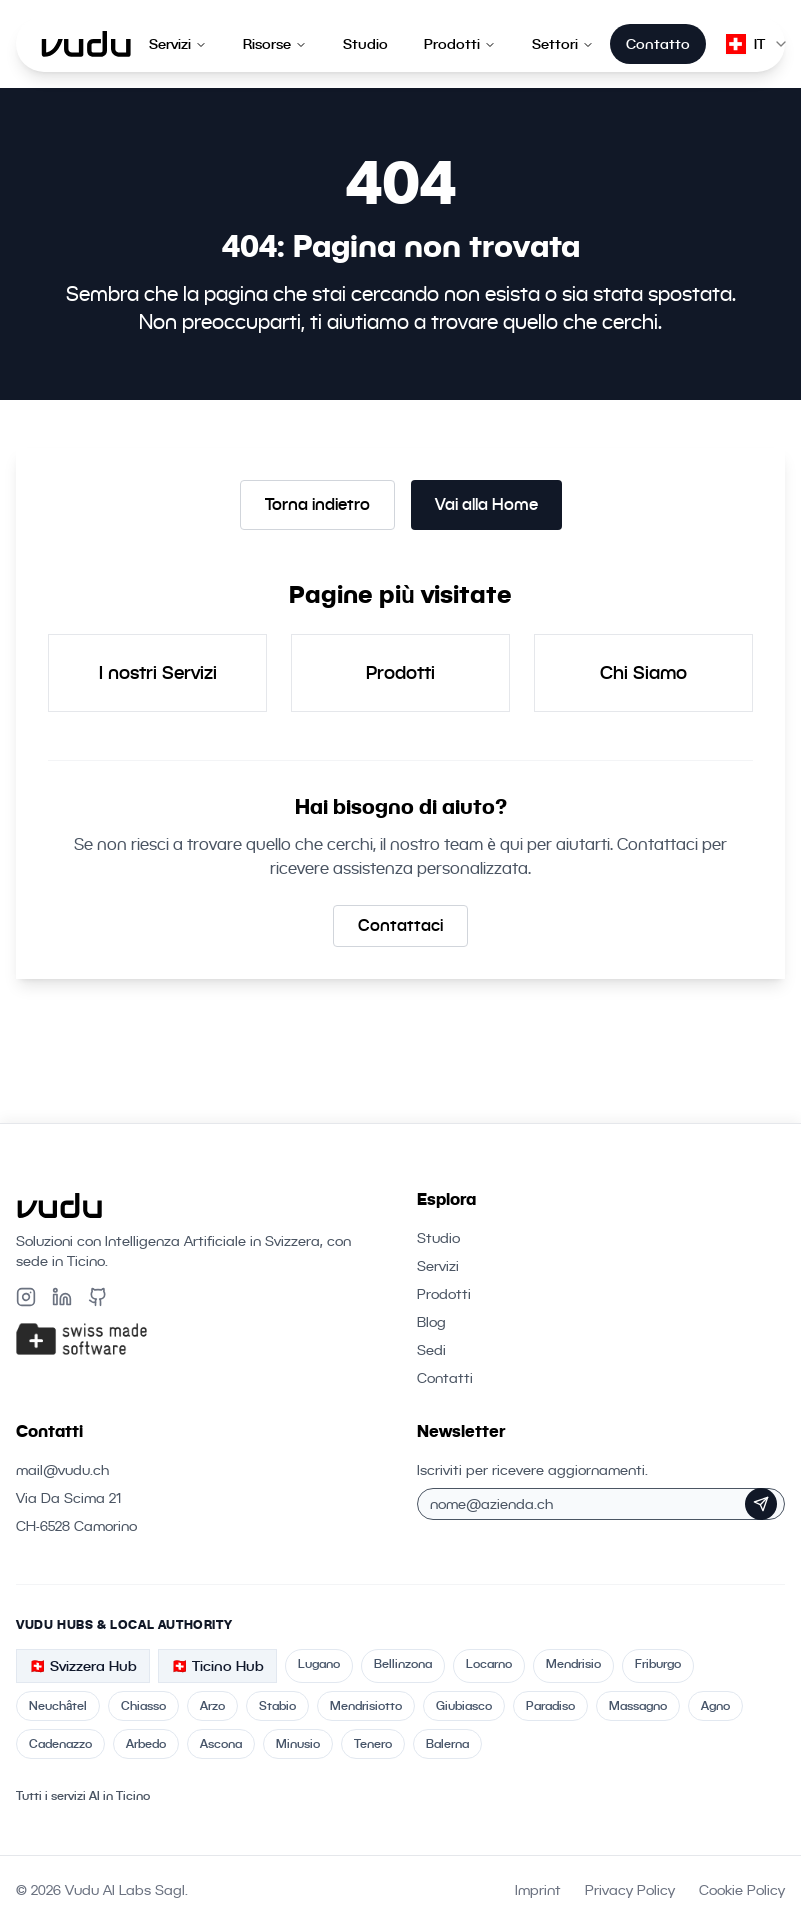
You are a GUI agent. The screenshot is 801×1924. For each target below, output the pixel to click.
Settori (563, 44)
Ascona (221, 1743)
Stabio (277, 1705)
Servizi (178, 44)
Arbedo (146, 1743)
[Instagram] (26, 1297)
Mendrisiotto (366, 1705)
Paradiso (550, 1705)
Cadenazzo (60, 1743)
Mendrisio (573, 1663)
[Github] (98, 1297)
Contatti (445, 1378)
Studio (365, 44)
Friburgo (658, 1663)
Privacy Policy (630, 1890)
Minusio (298, 1743)
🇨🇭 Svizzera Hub (83, 1666)
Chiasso (143, 1705)
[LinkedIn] (62, 1297)
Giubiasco (464, 1705)
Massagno (638, 1705)
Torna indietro (317, 504)
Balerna (447, 1743)
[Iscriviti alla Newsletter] (761, 1504)
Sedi (431, 1350)
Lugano (319, 1663)
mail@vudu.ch (62, 1470)
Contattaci (400, 925)
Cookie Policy (742, 1890)
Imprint (538, 1890)
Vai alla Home (486, 504)
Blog (431, 1322)
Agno (715, 1705)
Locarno (489, 1663)
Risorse (275, 44)
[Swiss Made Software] (200, 1339)
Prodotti (460, 44)
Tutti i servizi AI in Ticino (83, 1795)
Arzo (212, 1705)
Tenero (373, 1743)
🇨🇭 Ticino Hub (217, 1666)
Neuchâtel (58, 1705)
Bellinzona (403, 1663)
